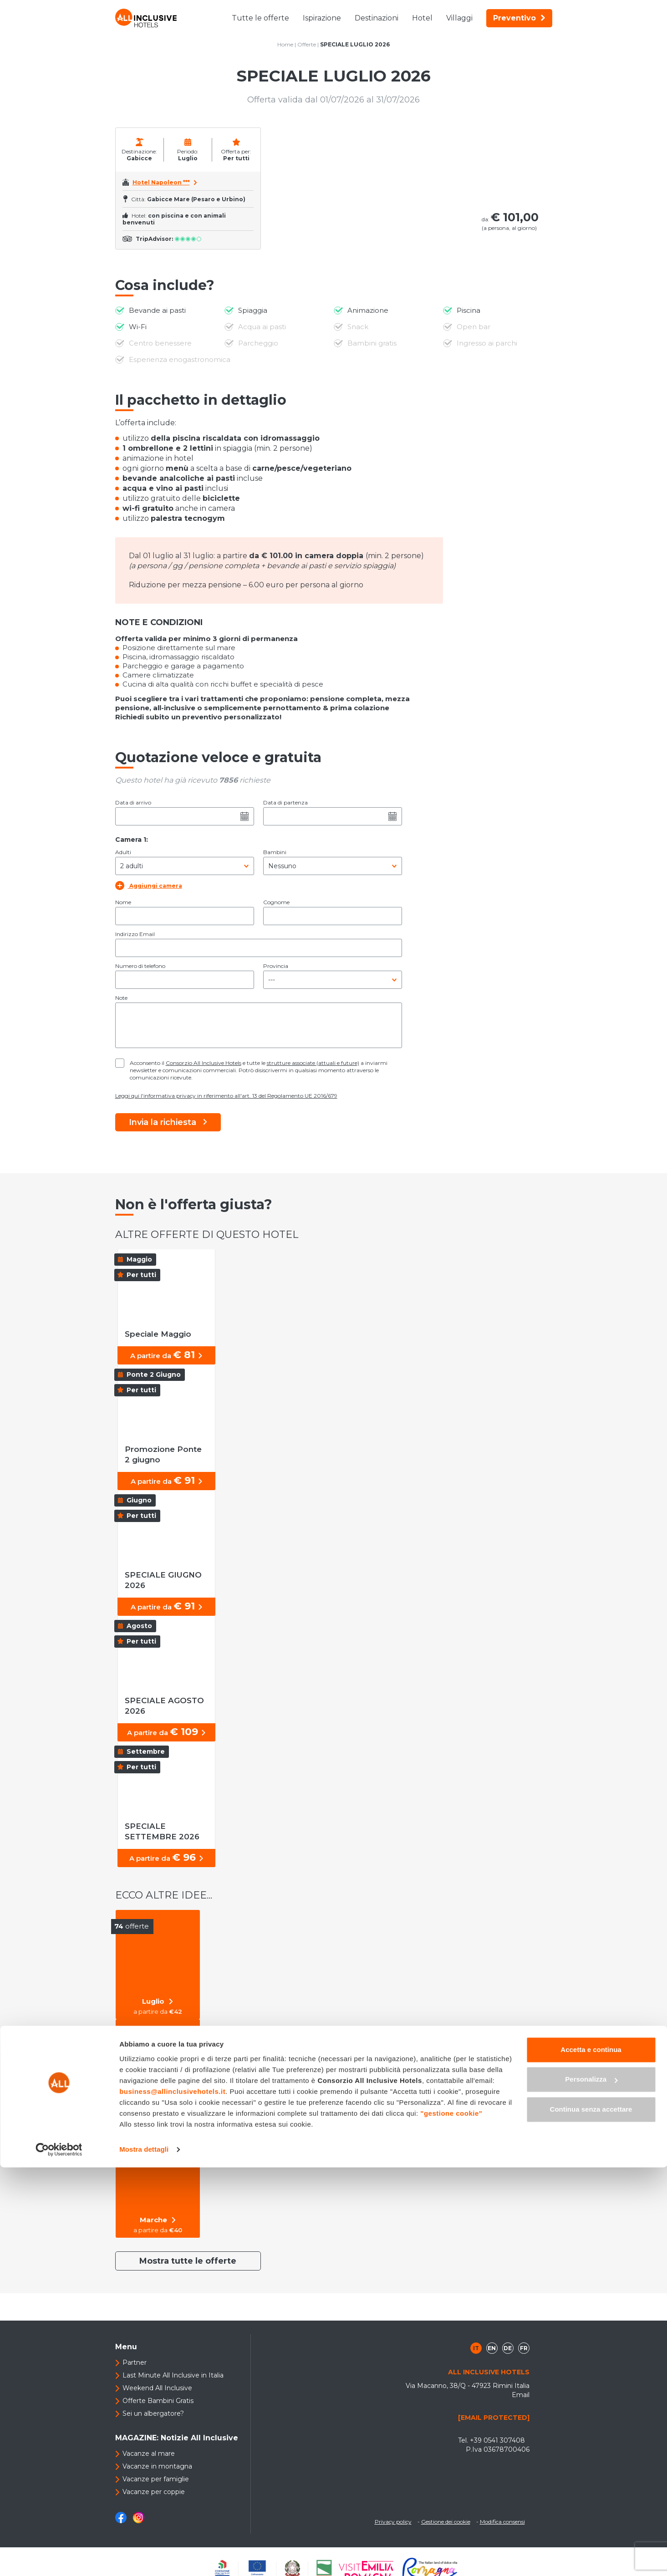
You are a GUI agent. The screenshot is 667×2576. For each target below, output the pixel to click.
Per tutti (161, 2111)
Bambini (274, 852)
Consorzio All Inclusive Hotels (203, 1062)
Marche (161, 2220)
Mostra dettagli (143, 2558)
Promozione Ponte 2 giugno (168, 1454)
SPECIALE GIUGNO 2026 (164, 1580)
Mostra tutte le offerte (187, 2261)
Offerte (306, 44)
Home (285, 44)
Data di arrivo (133, 802)
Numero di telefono (140, 965)
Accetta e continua (590, 2458)
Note (121, 997)
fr (524, 2348)
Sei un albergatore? (153, 2413)
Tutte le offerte (260, 18)
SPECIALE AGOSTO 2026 (165, 1706)
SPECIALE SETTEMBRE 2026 (173, 1831)
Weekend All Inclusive (157, 2388)
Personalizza (591, 2488)
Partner (134, 2362)
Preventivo (519, 18)
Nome (123, 902)
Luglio (161, 2001)
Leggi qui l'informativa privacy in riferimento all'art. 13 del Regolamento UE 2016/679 (226, 1095)
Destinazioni (376, 18)
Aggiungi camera (148, 885)
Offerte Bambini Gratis (157, 2401)
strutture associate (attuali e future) (313, 1062)
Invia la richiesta (168, 1122)
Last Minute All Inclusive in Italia (173, 2375)
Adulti (123, 852)
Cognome (276, 902)
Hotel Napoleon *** (161, 182)
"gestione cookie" (451, 2522)
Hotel (422, 18)
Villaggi (459, 18)
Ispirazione (322, 18)
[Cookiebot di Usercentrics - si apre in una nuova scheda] (59, 2558)
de (508, 2348)
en (492, 2348)
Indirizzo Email (135, 934)
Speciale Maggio (159, 1334)
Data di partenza (285, 802)
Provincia (275, 965)
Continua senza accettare (591, 2518)
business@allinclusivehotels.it (172, 2500)
